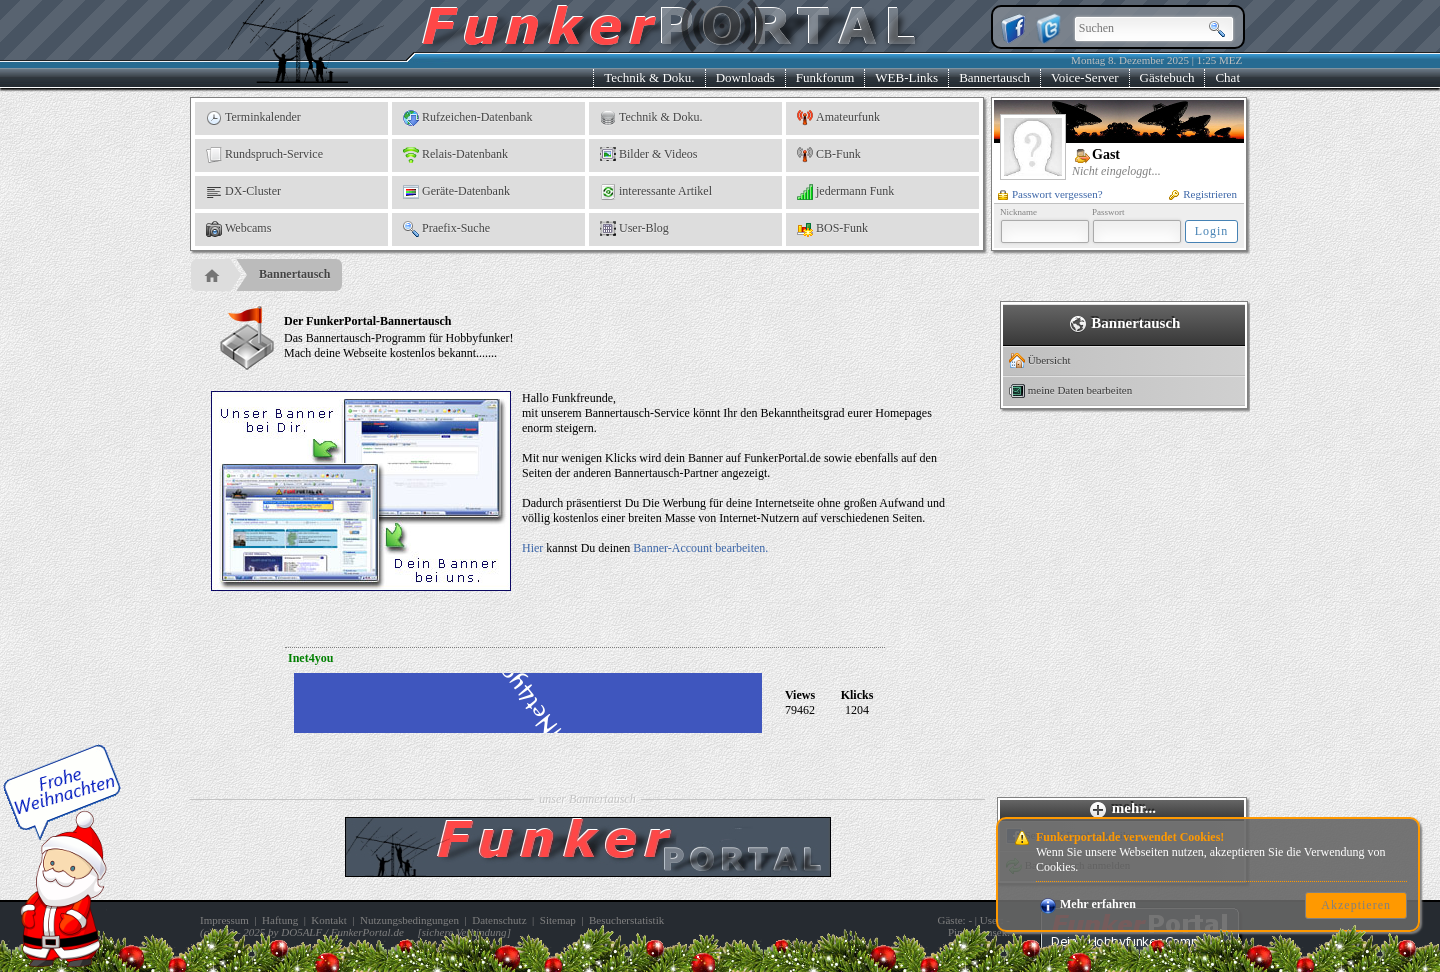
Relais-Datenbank (455, 155)
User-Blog (634, 229)
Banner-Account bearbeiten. (700, 548)
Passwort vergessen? (1050, 194)
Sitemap (558, 920)
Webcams (238, 229)
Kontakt (328, 920)
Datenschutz (499, 920)
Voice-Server (1085, 77)
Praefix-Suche (446, 229)
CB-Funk (829, 155)
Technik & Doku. (649, 77)
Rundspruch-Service (264, 155)
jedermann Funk (845, 192)
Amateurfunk (838, 118)
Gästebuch (1167, 77)
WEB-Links (906, 77)
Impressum (224, 920)
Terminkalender (253, 118)
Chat (1227, 77)
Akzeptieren (1356, 905)
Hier (532, 548)
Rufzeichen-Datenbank (468, 118)
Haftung (280, 920)
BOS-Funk (832, 229)
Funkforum (825, 77)
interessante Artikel (656, 192)
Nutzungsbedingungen (409, 920)
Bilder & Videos (648, 155)
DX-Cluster (243, 192)
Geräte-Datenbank (456, 192)
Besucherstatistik (626, 920)
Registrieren (1203, 194)
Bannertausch (994, 77)
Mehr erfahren (1088, 904)
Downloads (745, 77)
